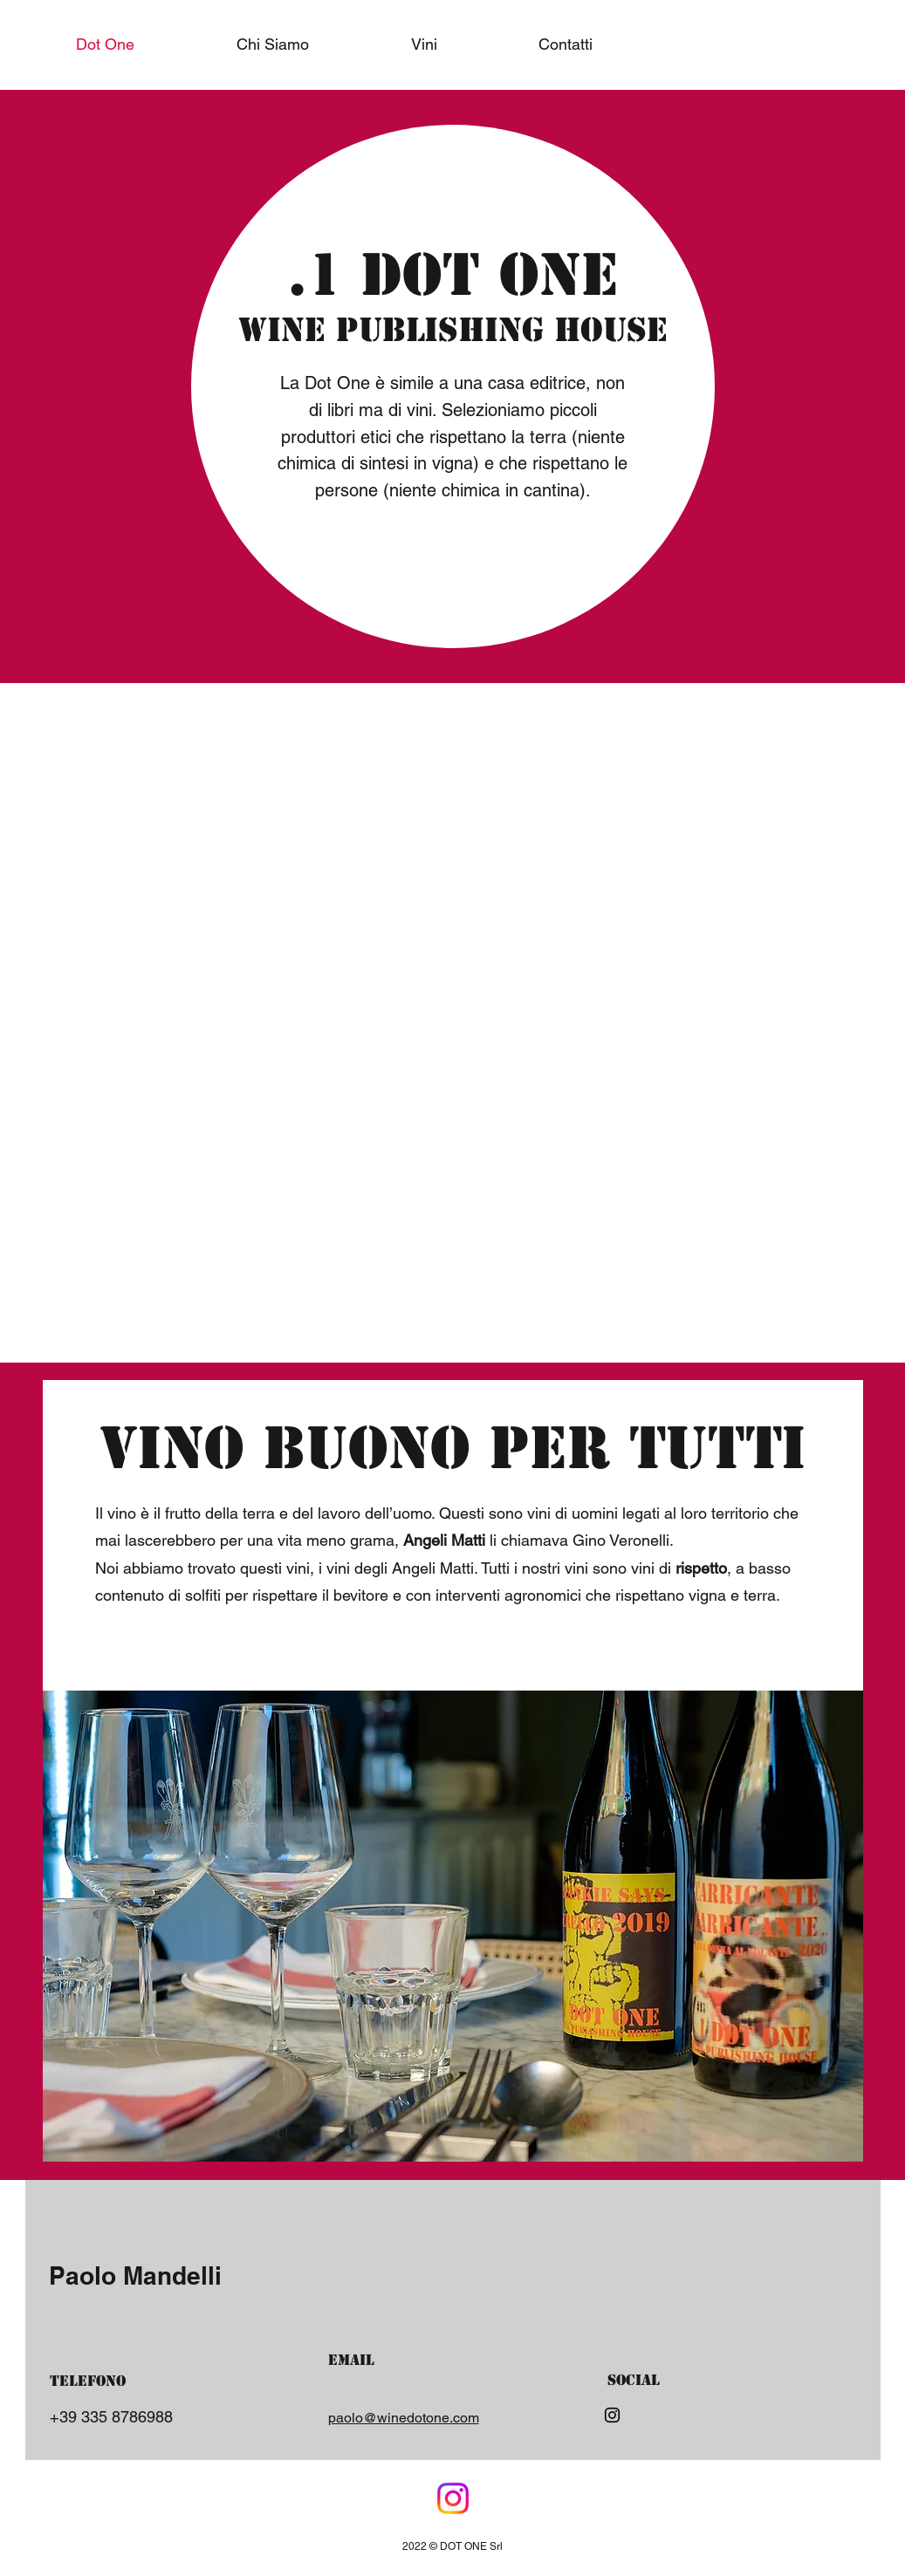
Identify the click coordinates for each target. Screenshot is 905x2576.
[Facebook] (453, 2498)
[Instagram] (612, 2415)
